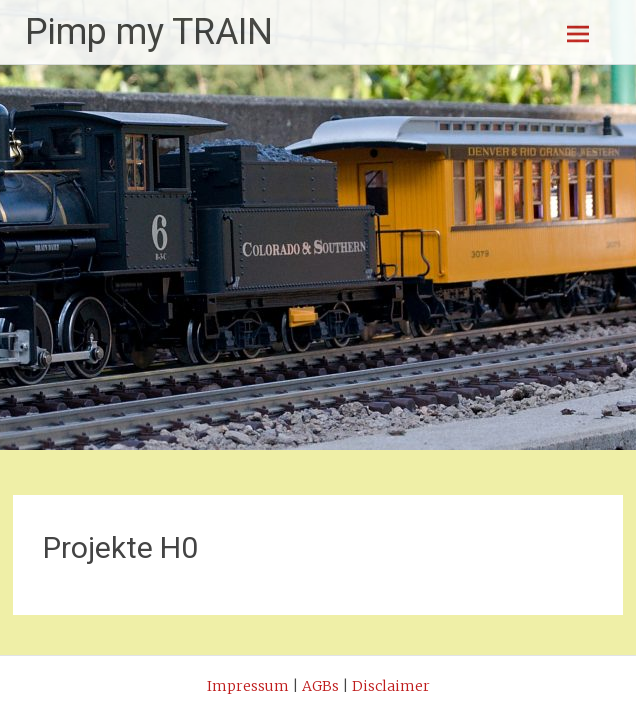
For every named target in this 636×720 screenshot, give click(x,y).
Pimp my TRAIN (149, 32)
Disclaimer (391, 686)
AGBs (320, 686)
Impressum (248, 686)
